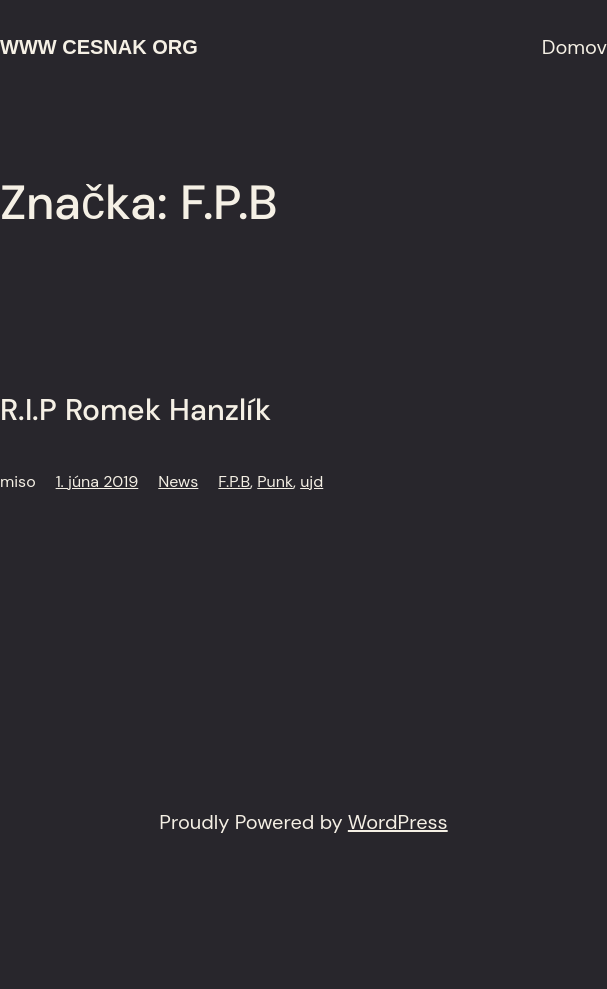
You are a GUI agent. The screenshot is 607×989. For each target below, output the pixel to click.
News (178, 481)
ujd (311, 481)
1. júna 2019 (97, 481)
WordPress (398, 822)
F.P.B (234, 481)
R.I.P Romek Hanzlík (135, 410)
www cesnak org (99, 47)
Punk (275, 481)
